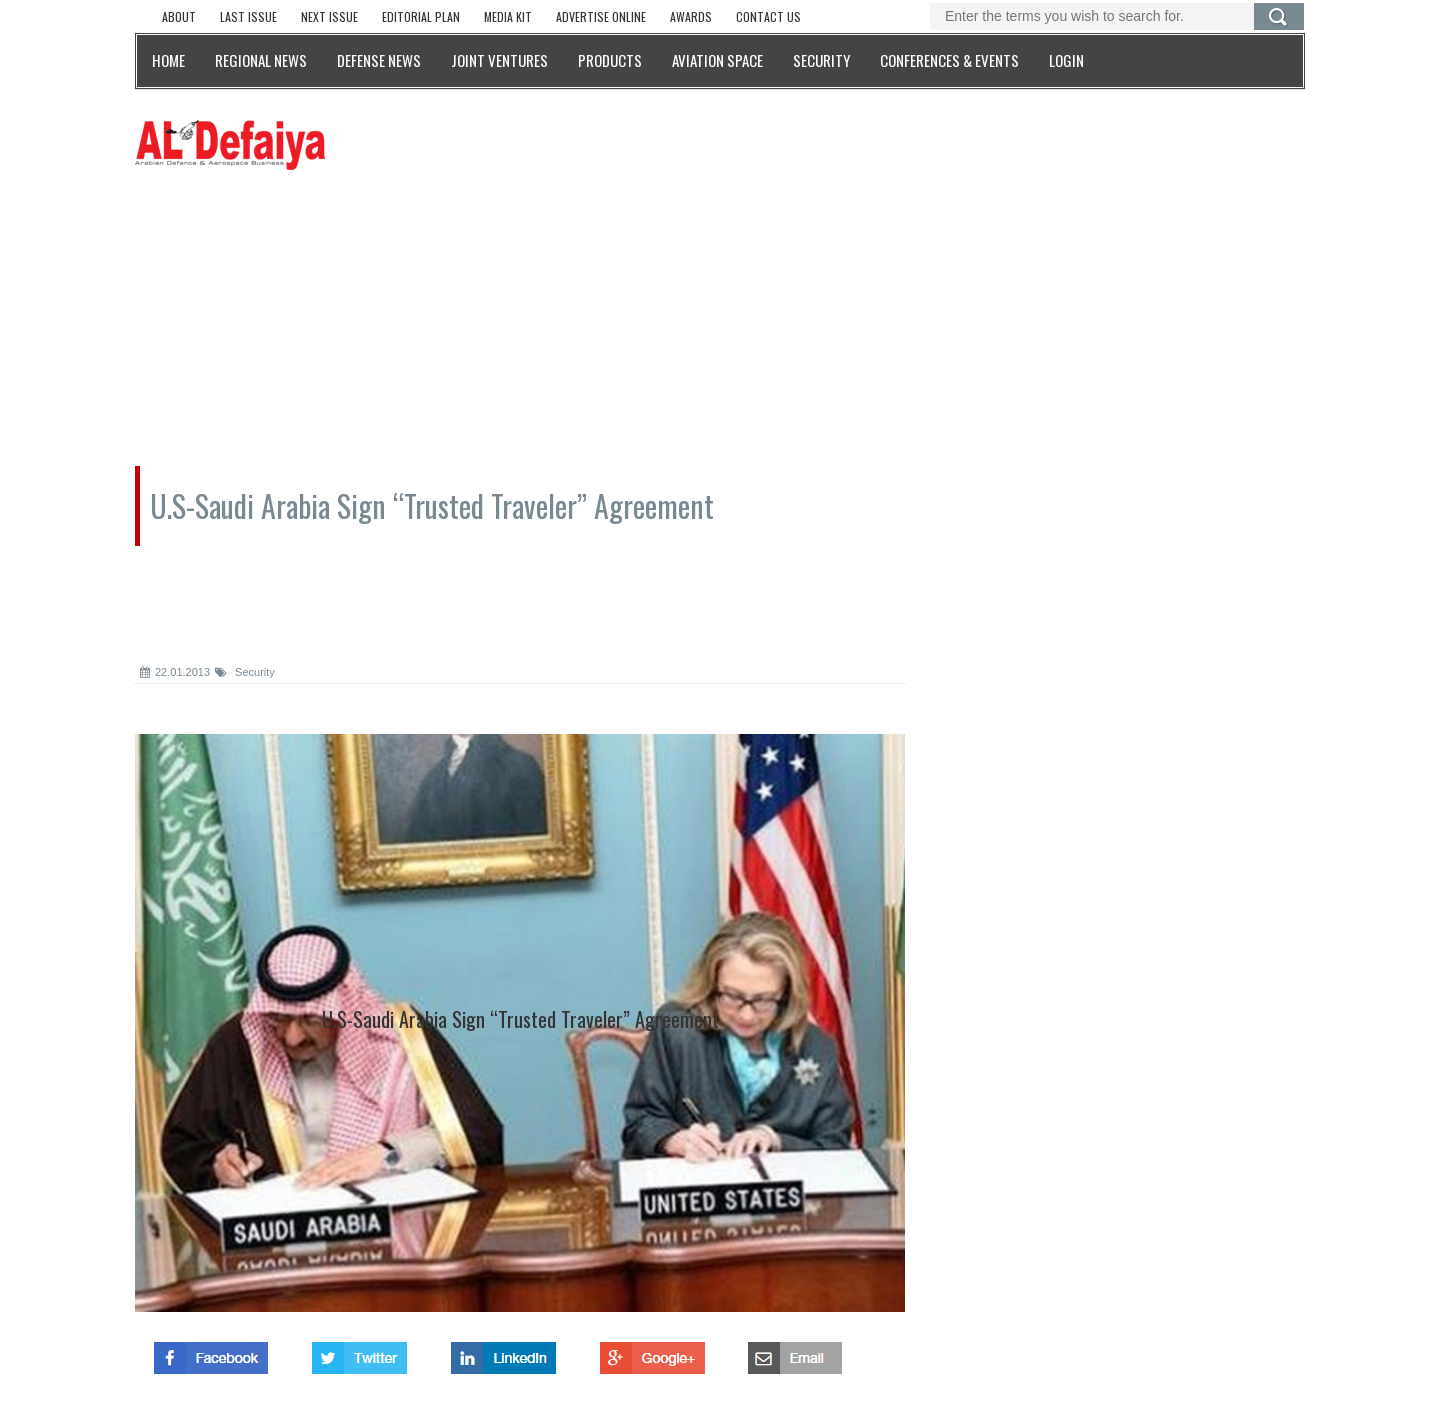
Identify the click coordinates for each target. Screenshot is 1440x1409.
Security (245, 672)
